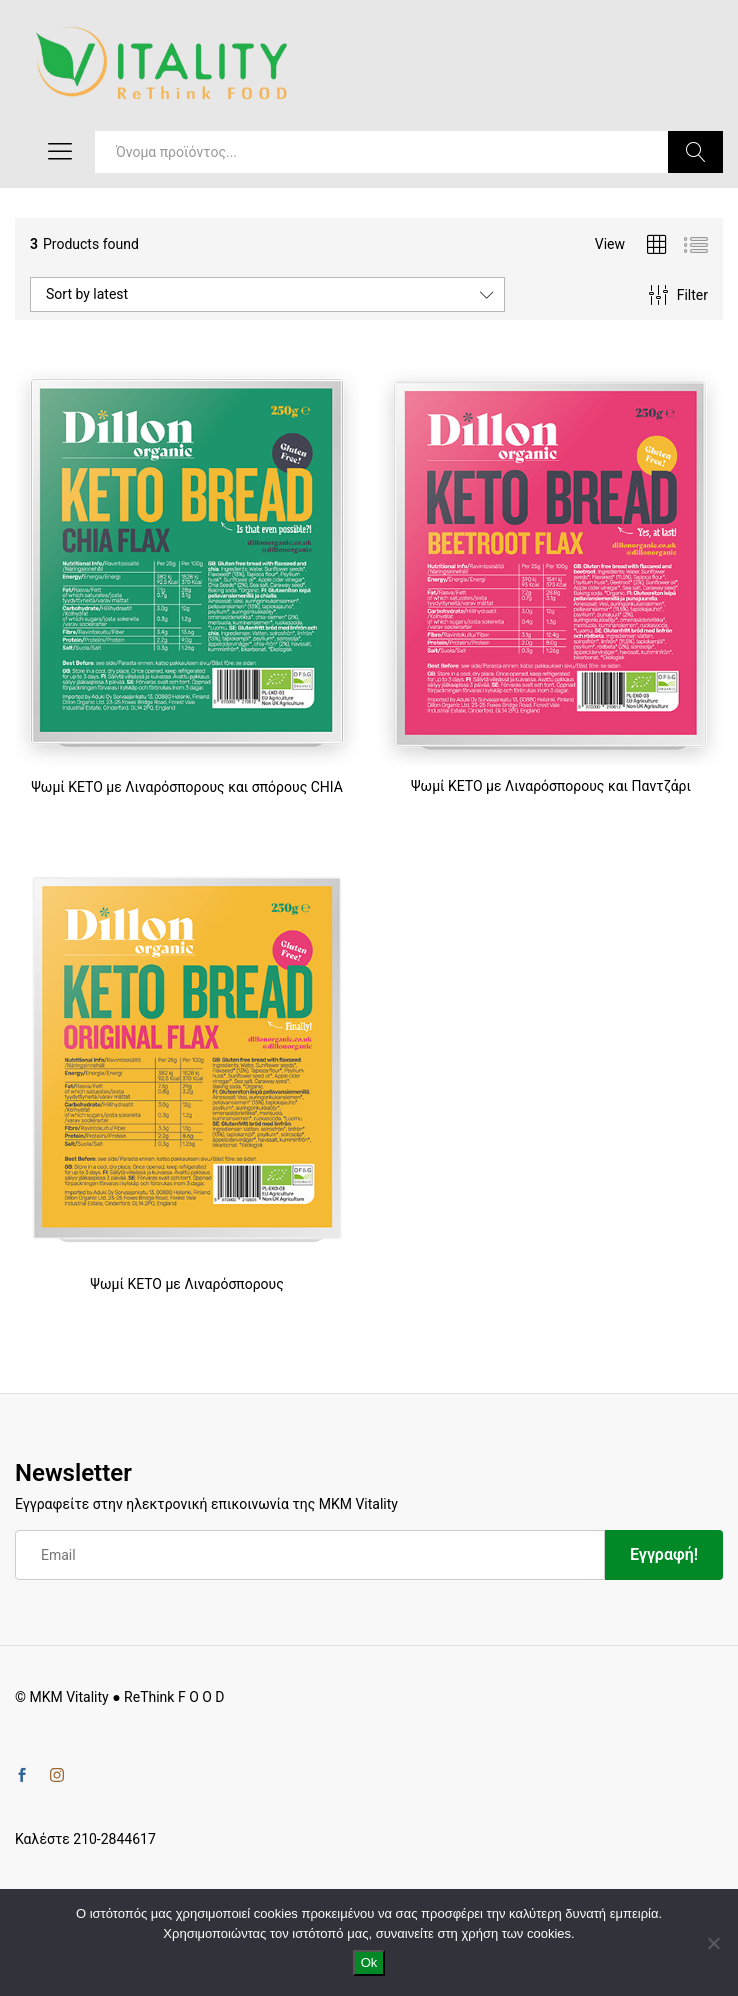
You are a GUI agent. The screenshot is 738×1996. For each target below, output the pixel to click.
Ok (369, 1962)
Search (695, 152)
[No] (713, 1943)
